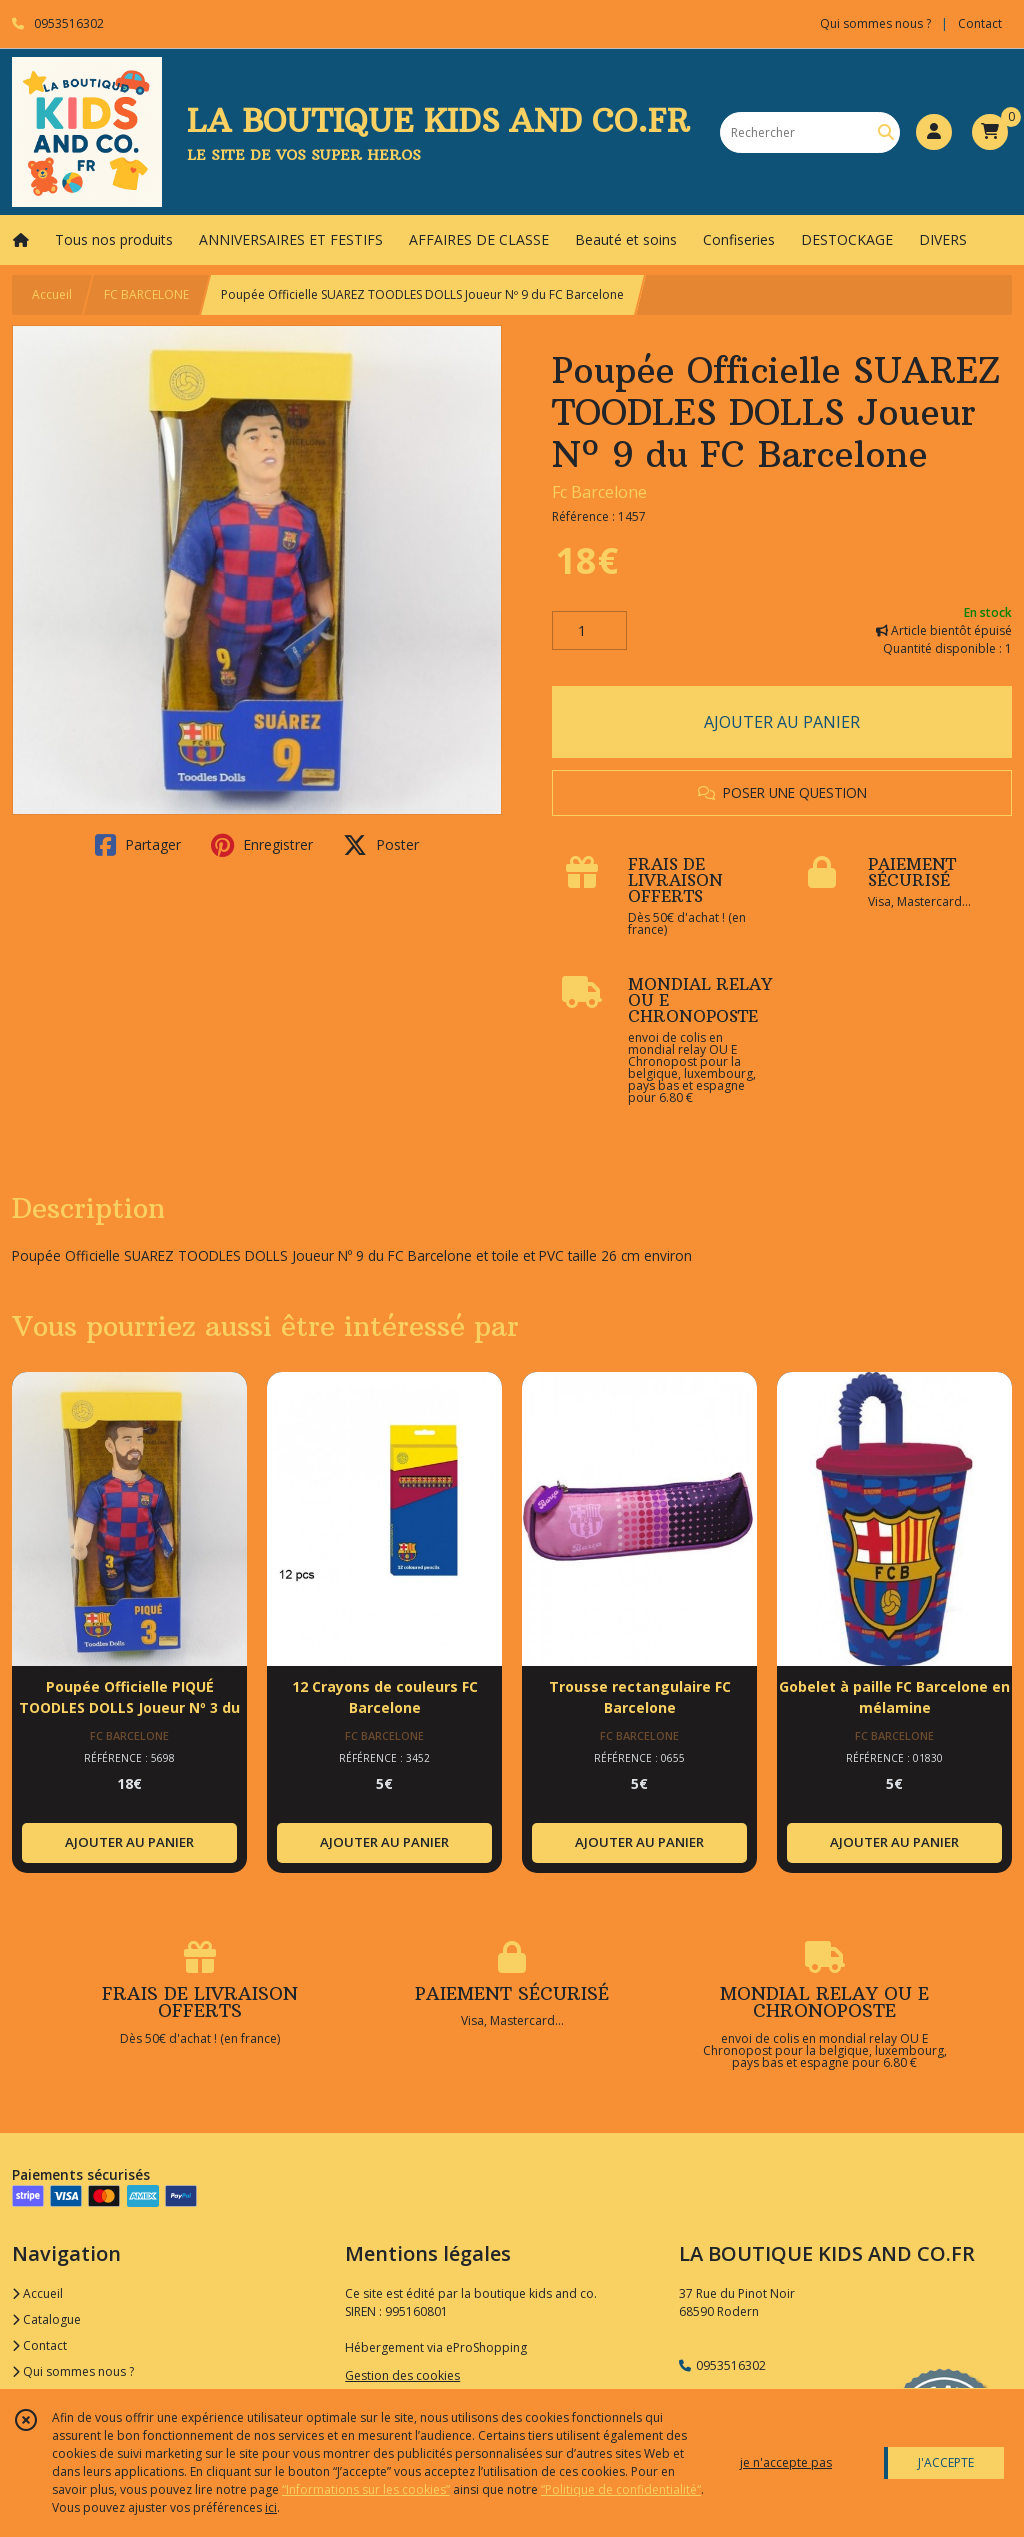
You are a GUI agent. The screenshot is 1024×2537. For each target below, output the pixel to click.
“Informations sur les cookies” (366, 2489)
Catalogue (46, 2319)
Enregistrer (262, 845)
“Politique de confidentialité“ (621, 2489)
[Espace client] (934, 132)
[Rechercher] (886, 132)
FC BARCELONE (146, 294)
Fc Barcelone (599, 492)
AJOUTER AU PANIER (782, 722)
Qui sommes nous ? (73, 2371)
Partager (138, 845)
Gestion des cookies (402, 2375)
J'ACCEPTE (946, 2462)
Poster (381, 845)
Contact (980, 23)
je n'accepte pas (786, 2462)
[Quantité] (589, 631)
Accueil (52, 294)
